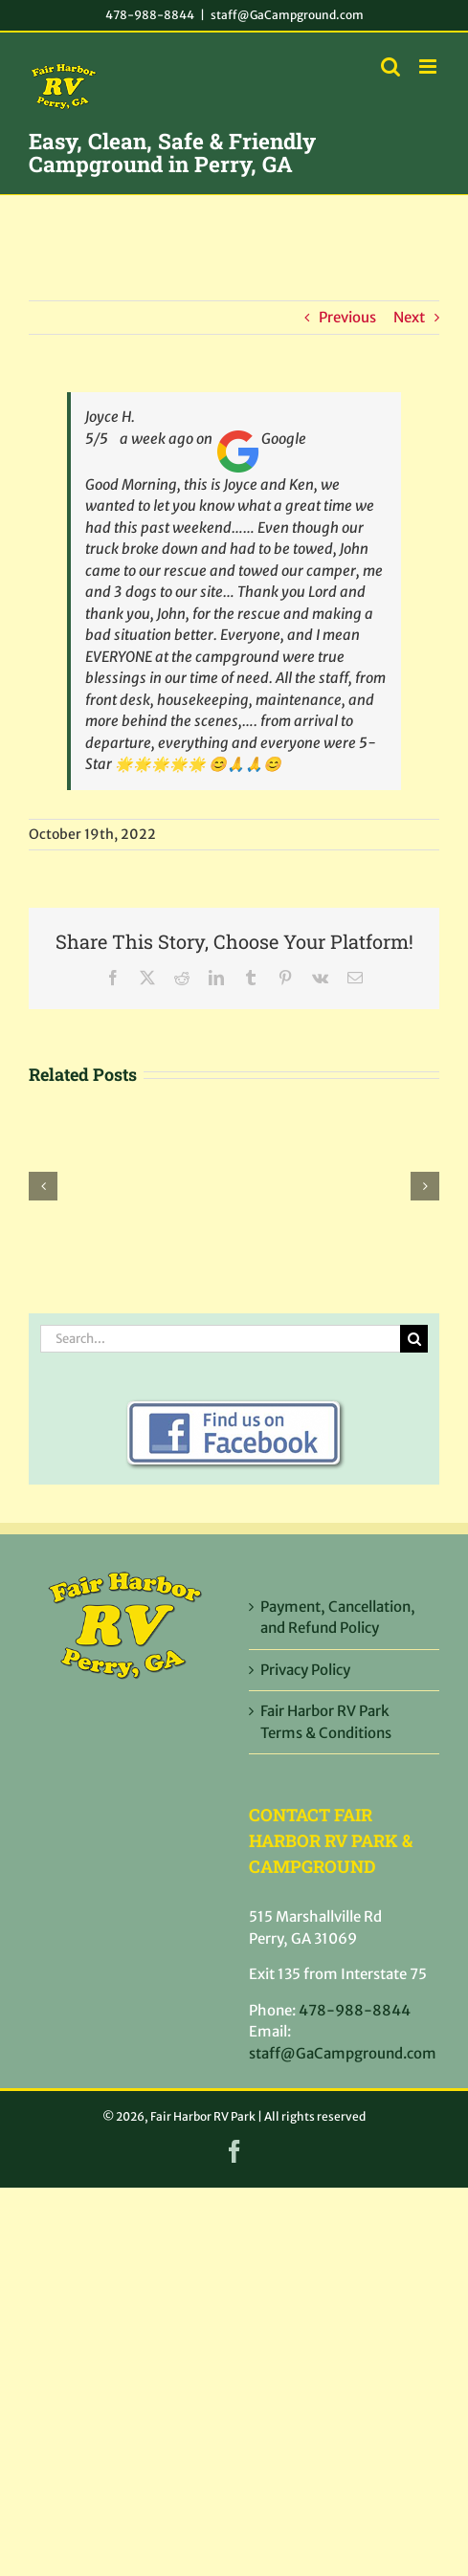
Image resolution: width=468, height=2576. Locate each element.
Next (409, 317)
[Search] (414, 1339)
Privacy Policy (305, 1670)
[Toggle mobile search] (390, 66)
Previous (347, 317)
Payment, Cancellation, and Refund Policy (337, 1617)
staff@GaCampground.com (287, 15)
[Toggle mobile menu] (429, 66)
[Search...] (220, 1339)
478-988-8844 (149, 15)
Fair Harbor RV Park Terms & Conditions (325, 1722)
